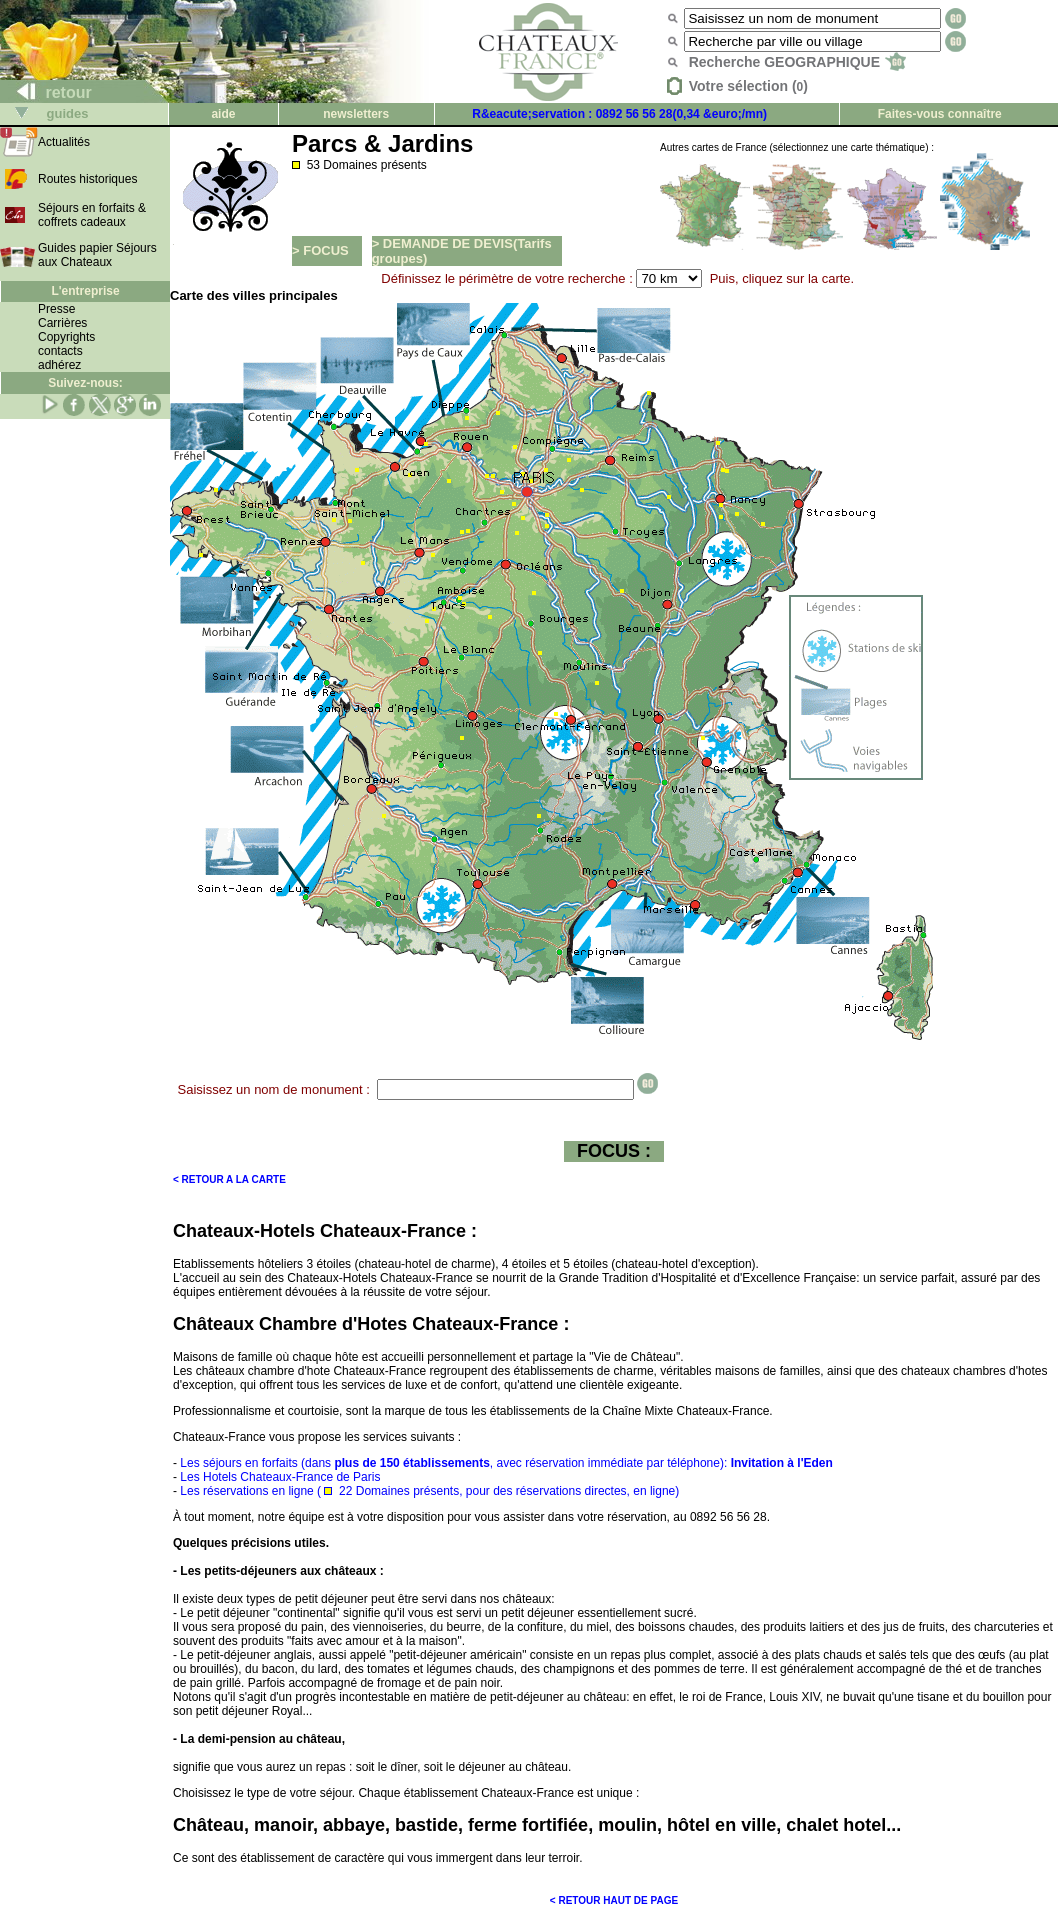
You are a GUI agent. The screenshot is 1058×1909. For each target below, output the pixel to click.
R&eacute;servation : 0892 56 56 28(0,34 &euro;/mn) (619, 114)
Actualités (64, 142)
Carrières (62, 323)
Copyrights (66, 337)
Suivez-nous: (85, 383)
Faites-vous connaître (940, 114)
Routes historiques (87, 179)
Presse (56, 309)
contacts (60, 351)
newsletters (356, 114)
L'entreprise (85, 291)
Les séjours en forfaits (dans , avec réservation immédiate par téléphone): (506, 1463)
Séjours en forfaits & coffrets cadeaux (92, 215)
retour (46, 92)
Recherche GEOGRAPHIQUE (797, 62)
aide (223, 114)
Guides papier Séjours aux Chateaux (97, 255)
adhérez (59, 365)
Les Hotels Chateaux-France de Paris (280, 1477)
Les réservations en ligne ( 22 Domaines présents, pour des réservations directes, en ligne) (429, 1491)
